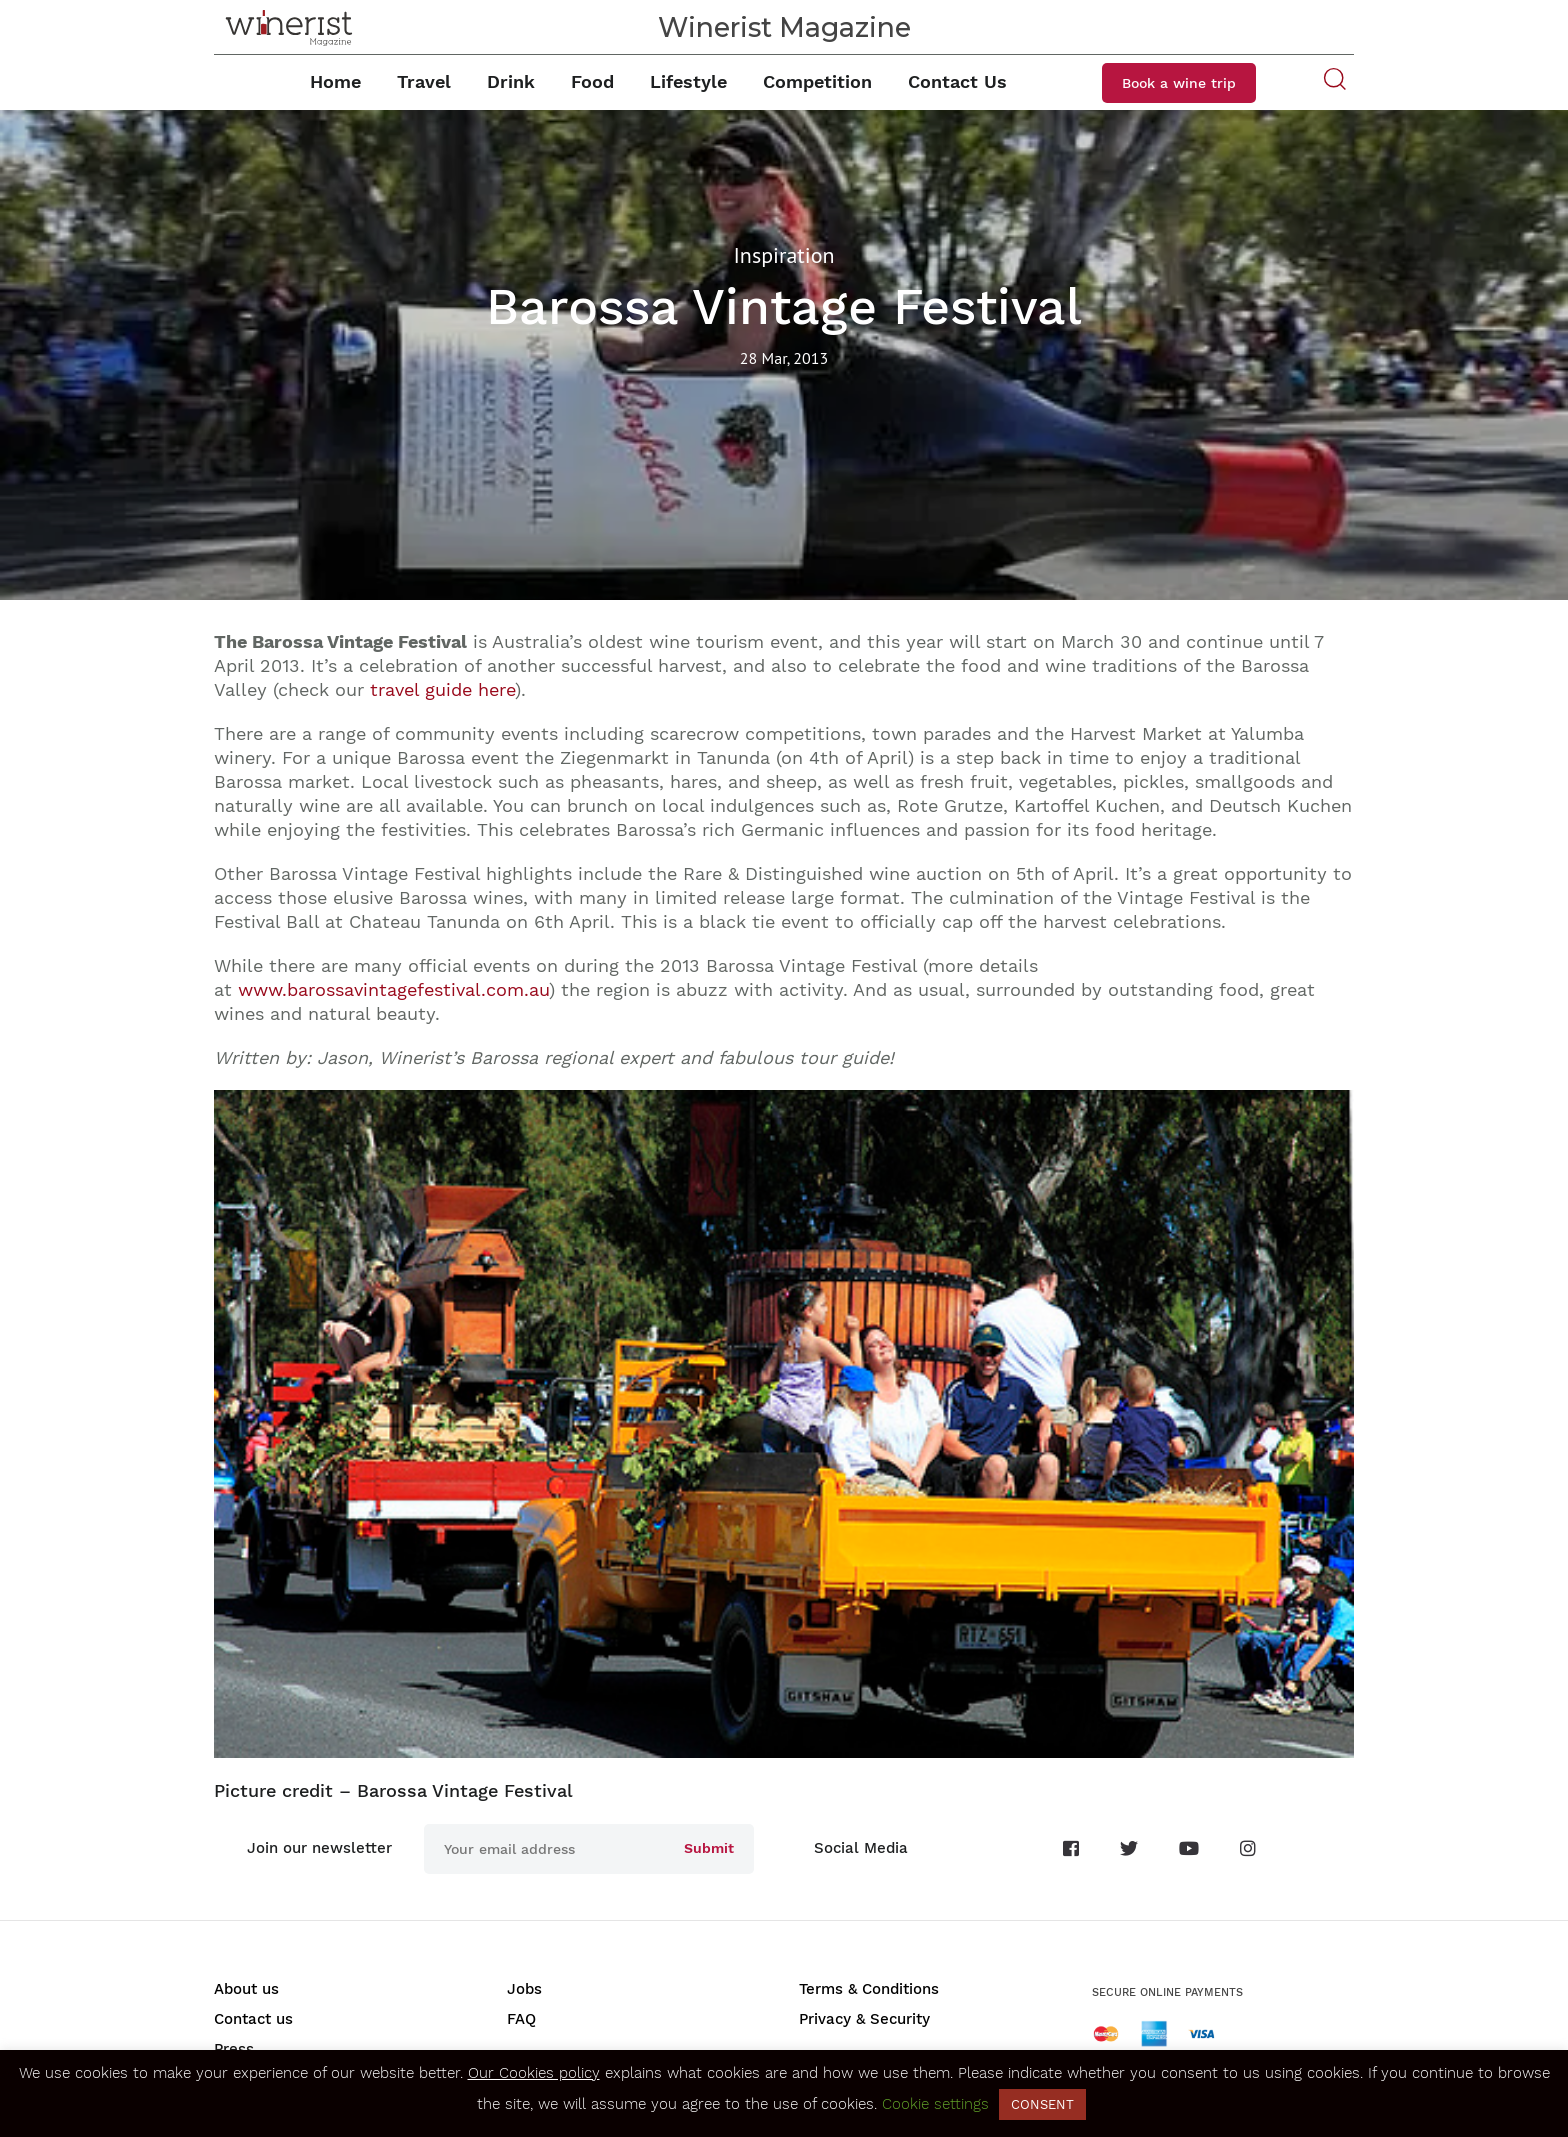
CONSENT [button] (1042, 2104)
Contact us (253, 2019)
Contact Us (957, 81)
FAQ (521, 2019)
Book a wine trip (1179, 83)
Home (335, 81)
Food (592, 81)
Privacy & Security (864, 2019)
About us (246, 1989)
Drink (511, 81)
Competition (817, 81)
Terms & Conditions (869, 1989)
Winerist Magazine (784, 27)
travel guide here (442, 689)
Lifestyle (688, 81)
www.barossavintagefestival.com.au (393, 989)
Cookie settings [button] (935, 2104)
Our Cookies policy (534, 2073)
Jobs (524, 1989)
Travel (424, 81)
